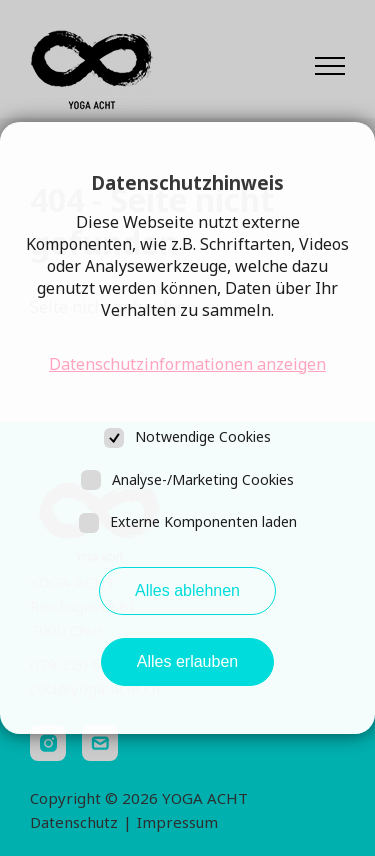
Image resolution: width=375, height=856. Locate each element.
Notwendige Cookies (203, 436)
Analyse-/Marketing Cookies (203, 479)
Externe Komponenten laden (203, 521)
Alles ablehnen (187, 590)
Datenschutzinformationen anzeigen (187, 364)
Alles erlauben (187, 661)
